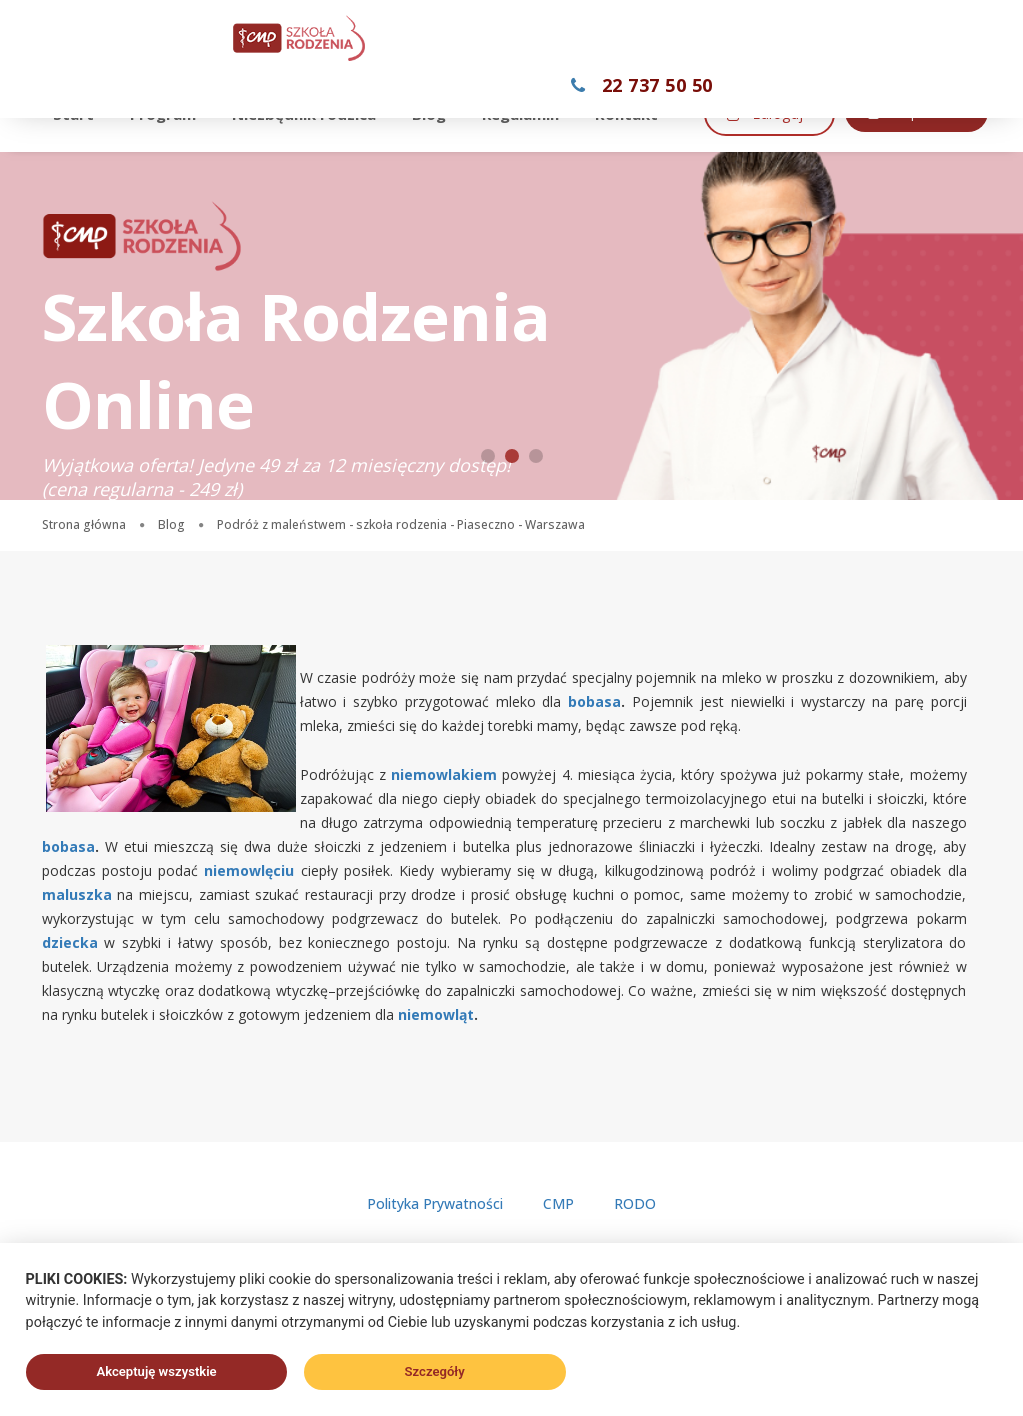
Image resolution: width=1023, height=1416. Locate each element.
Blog (435, 108)
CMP (558, 1203)
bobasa (594, 701)
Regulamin (526, 108)
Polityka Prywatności (435, 1203)
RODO (635, 1203)
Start (79, 108)
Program (169, 108)
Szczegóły (435, 1371)
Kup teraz (578, 159)
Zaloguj (431, 161)
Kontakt (632, 108)
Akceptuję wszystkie (156, 1371)
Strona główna (84, 524)
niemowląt (436, 1014)
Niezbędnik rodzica (310, 108)
